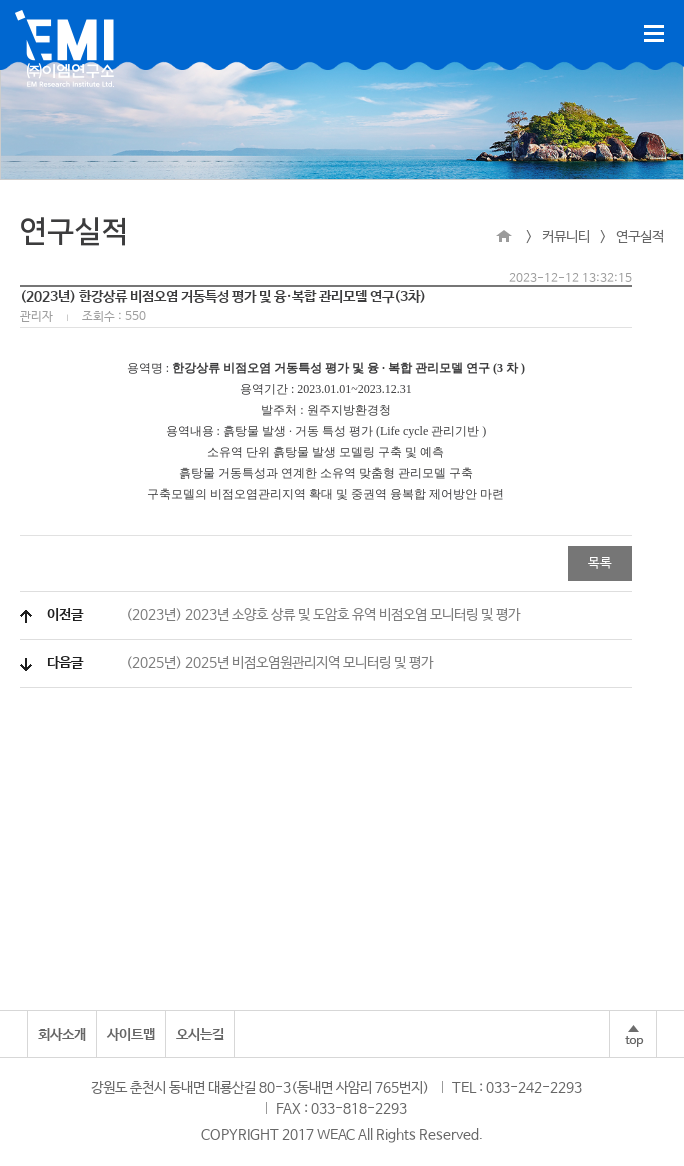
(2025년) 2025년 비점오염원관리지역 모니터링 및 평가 (240, 663)
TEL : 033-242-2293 (517, 1088)
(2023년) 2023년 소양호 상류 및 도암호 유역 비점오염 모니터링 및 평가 (283, 615)
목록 (600, 563)
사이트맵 (131, 1035)
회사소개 (62, 1035)
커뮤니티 (566, 237)
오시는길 (200, 1035)
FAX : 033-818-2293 (341, 1109)
